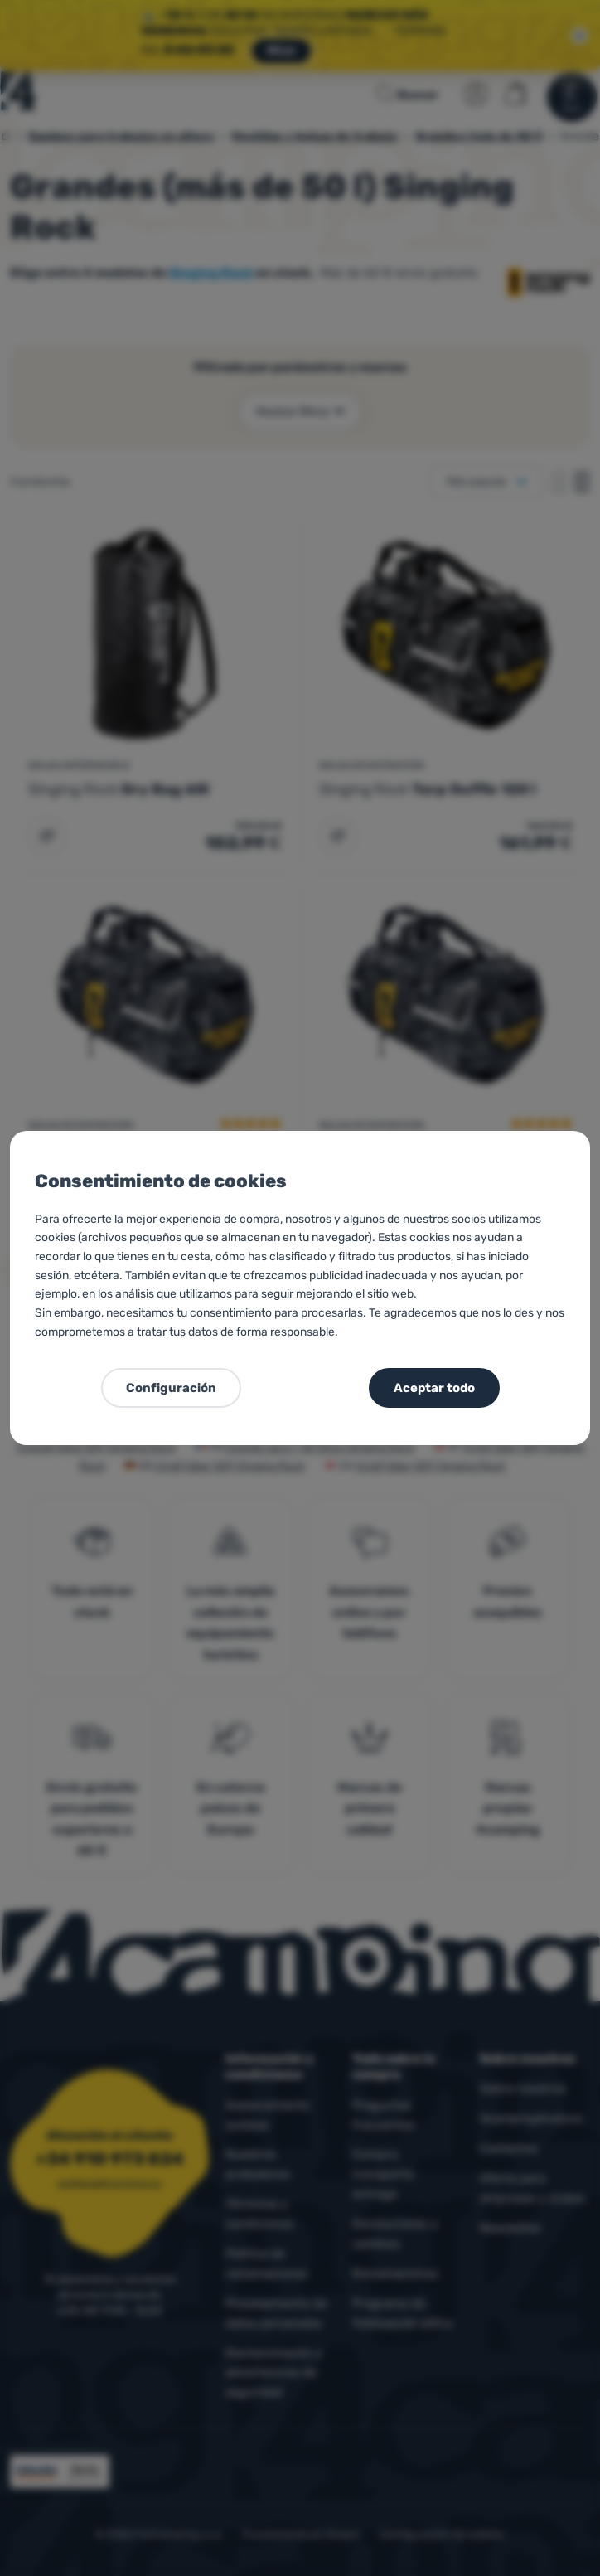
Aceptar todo (434, 1387)
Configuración (171, 1387)
